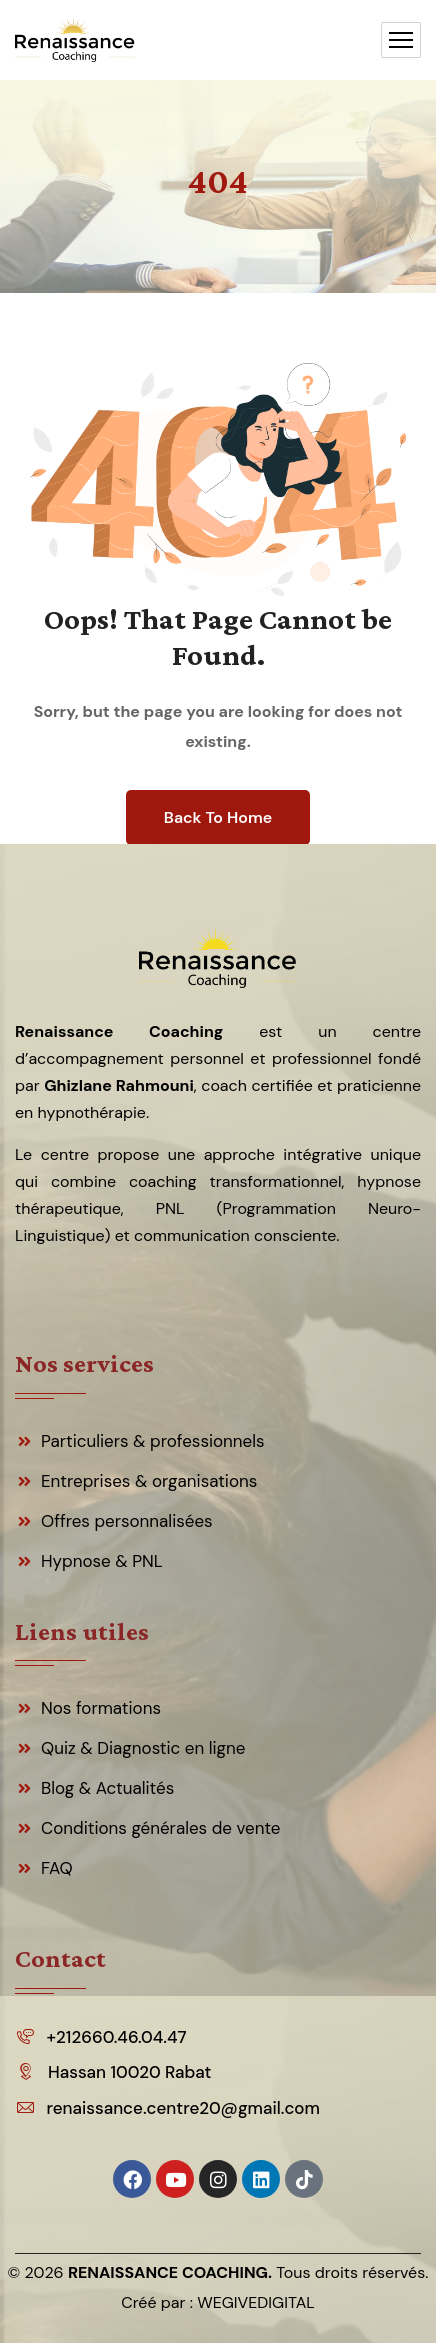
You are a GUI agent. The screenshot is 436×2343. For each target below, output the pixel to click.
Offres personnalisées (127, 1521)
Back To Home (218, 817)
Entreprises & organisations (149, 1481)
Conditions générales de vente (161, 1828)
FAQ (57, 1868)
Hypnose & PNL (102, 1561)
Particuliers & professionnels (153, 1441)
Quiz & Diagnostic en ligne (143, 1748)
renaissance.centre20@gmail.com (183, 2108)
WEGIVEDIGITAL (256, 2302)
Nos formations (101, 1708)
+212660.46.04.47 (117, 2037)
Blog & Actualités (107, 1788)
